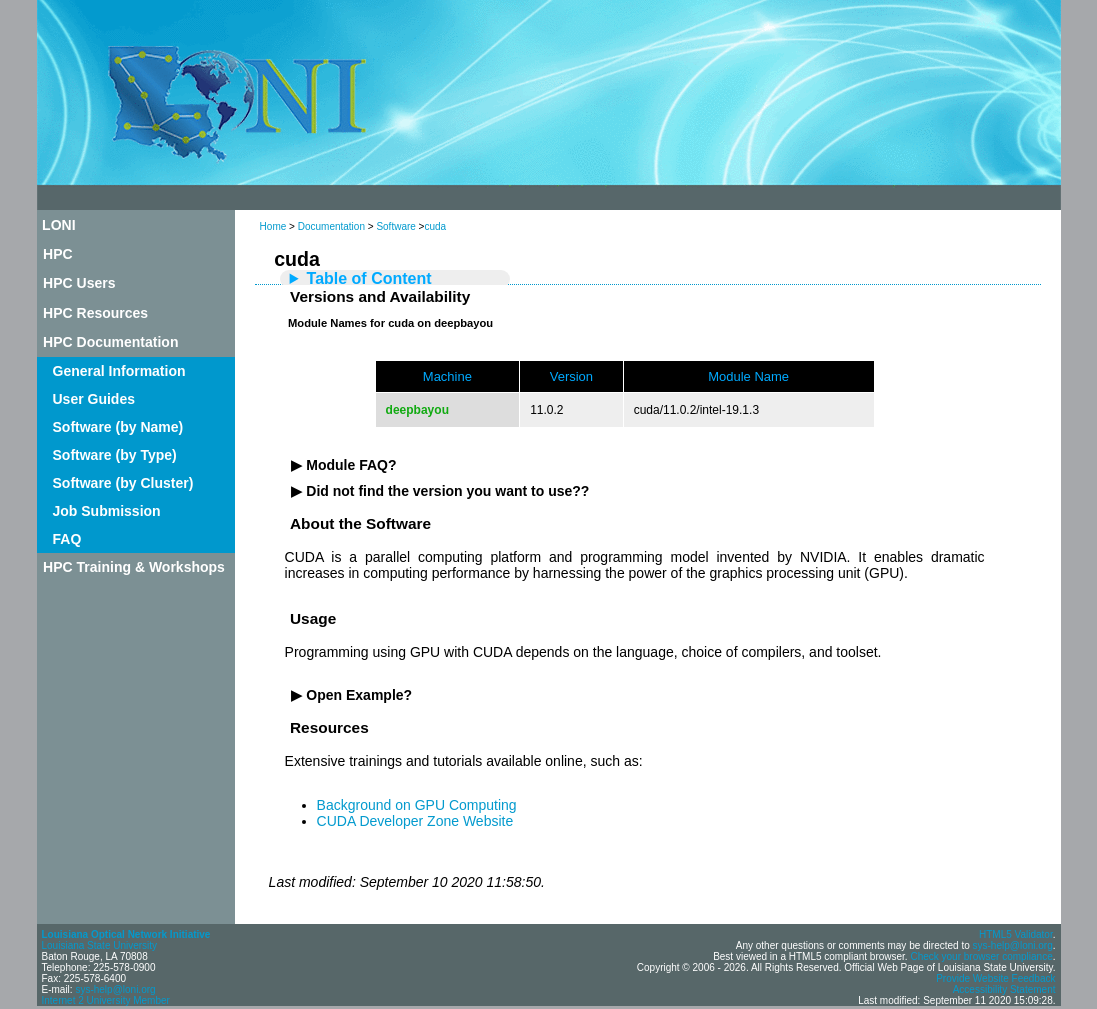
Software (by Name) (118, 427)
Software (395, 226)
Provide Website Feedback (995, 978)
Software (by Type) (115, 455)
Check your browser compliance (981, 956)
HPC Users (79, 283)
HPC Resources (95, 313)
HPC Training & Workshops (134, 567)
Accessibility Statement (1004, 989)
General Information (119, 371)
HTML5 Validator (1016, 934)
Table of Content (369, 278)
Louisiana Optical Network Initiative (126, 934)
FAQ (67, 539)
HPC (58, 254)
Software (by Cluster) (123, 483)
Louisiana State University (100, 945)
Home (273, 226)
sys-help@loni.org (115, 989)
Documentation (331, 226)
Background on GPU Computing (417, 805)
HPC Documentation (110, 342)
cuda (435, 226)
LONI (58, 225)
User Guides (94, 399)
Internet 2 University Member (106, 1000)
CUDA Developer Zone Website (415, 821)
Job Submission (107, 511)
